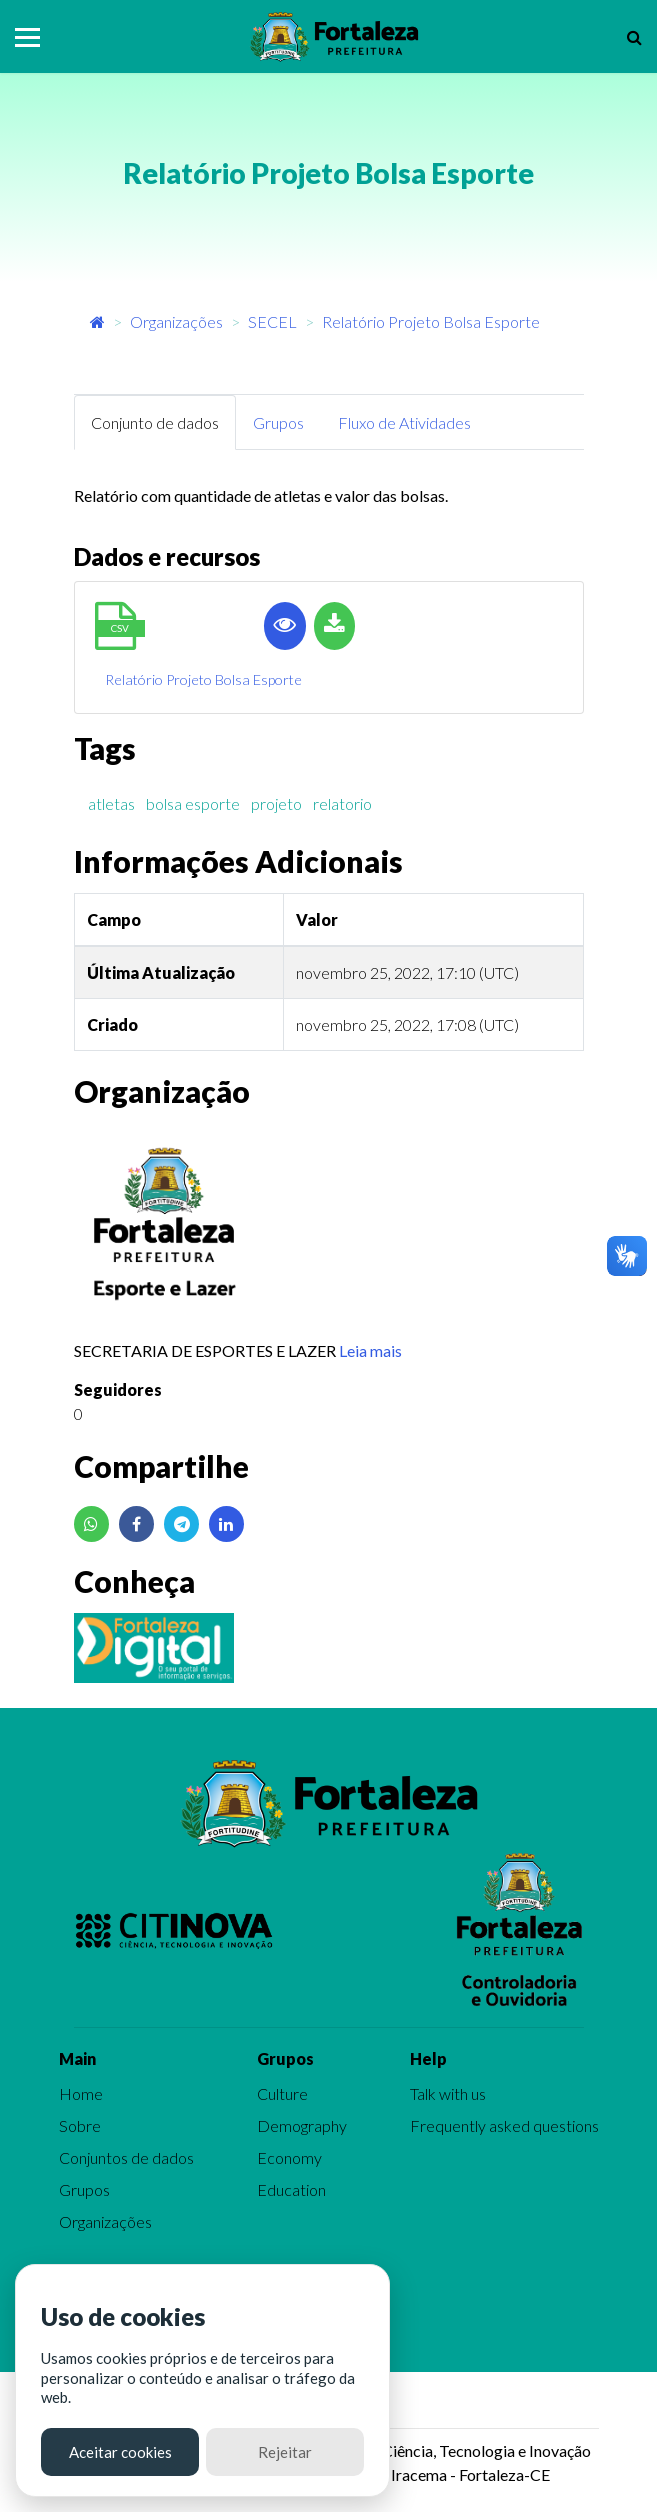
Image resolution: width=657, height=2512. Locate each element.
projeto (276, 803)
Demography (302, 2125)
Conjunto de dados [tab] (155, 422)
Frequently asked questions (504, 2125)
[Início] (97, 321)
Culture (282, 2093)
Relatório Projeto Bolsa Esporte (431, 321)
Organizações (176, 321)
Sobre (80, 2125)
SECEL (272, 321)
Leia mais (370, 1350)
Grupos (84, 2189)
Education (291, 2189)
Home (81, 2093)
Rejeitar (285, 2452)
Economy (289, 2157)
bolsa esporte (193, 803)
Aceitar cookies (120, 2452)
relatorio (342, 803)
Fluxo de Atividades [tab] (404, 422)
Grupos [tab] (278, 422)
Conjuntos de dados (126, 2157)
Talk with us (448, 2093)
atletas (111, 803)
